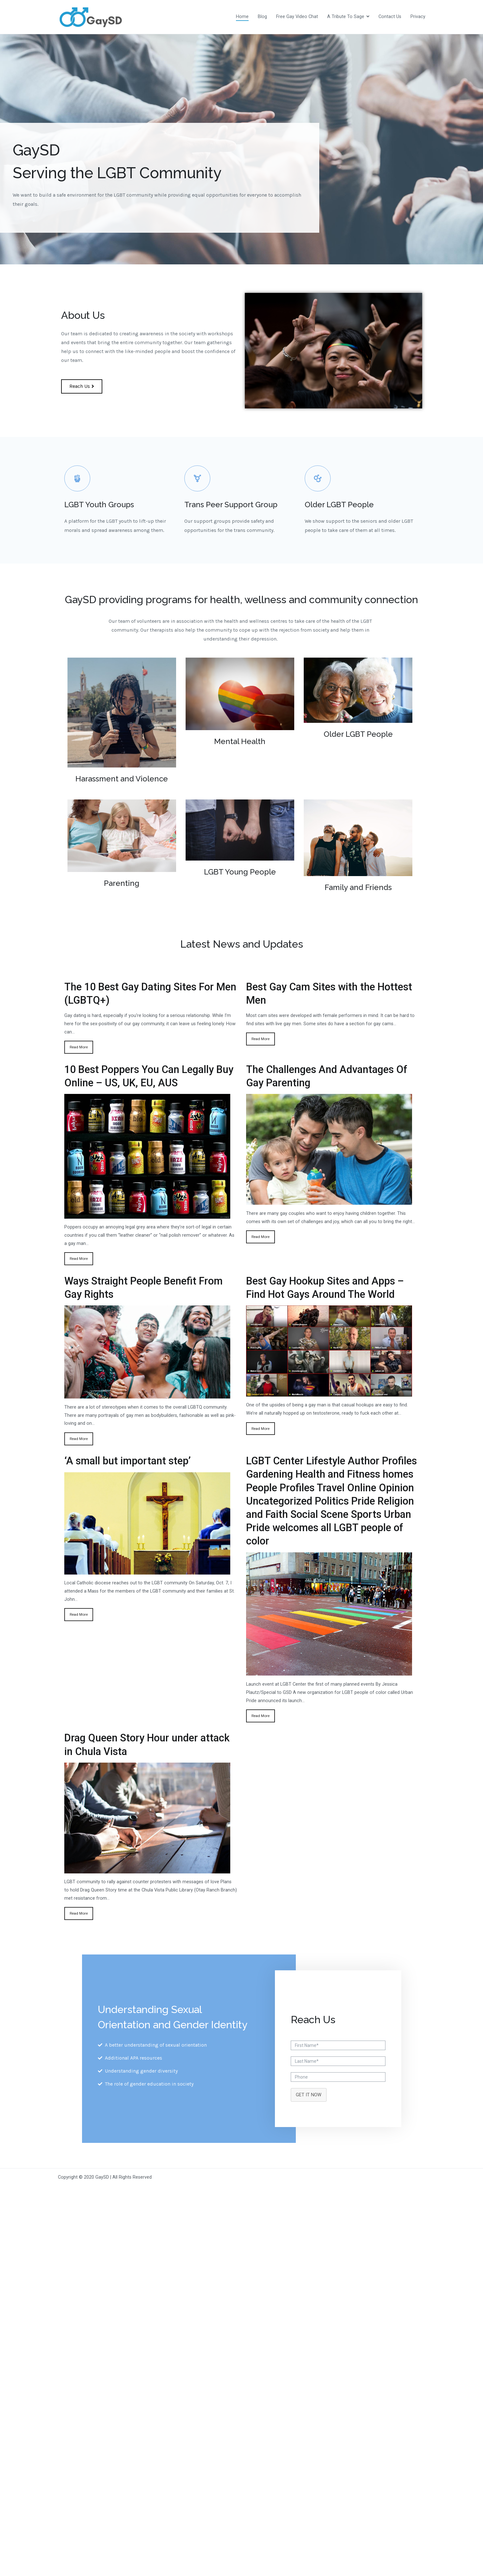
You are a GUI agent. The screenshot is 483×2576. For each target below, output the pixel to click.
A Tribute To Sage (345, 16)
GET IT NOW (308, 2095)
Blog (262, 16)
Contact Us (389, 16)
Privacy (417, 16)
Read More (79, 1047)
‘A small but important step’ (127, 1461)
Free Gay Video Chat (297, 16)
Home (242, 16)
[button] (81, 386)
